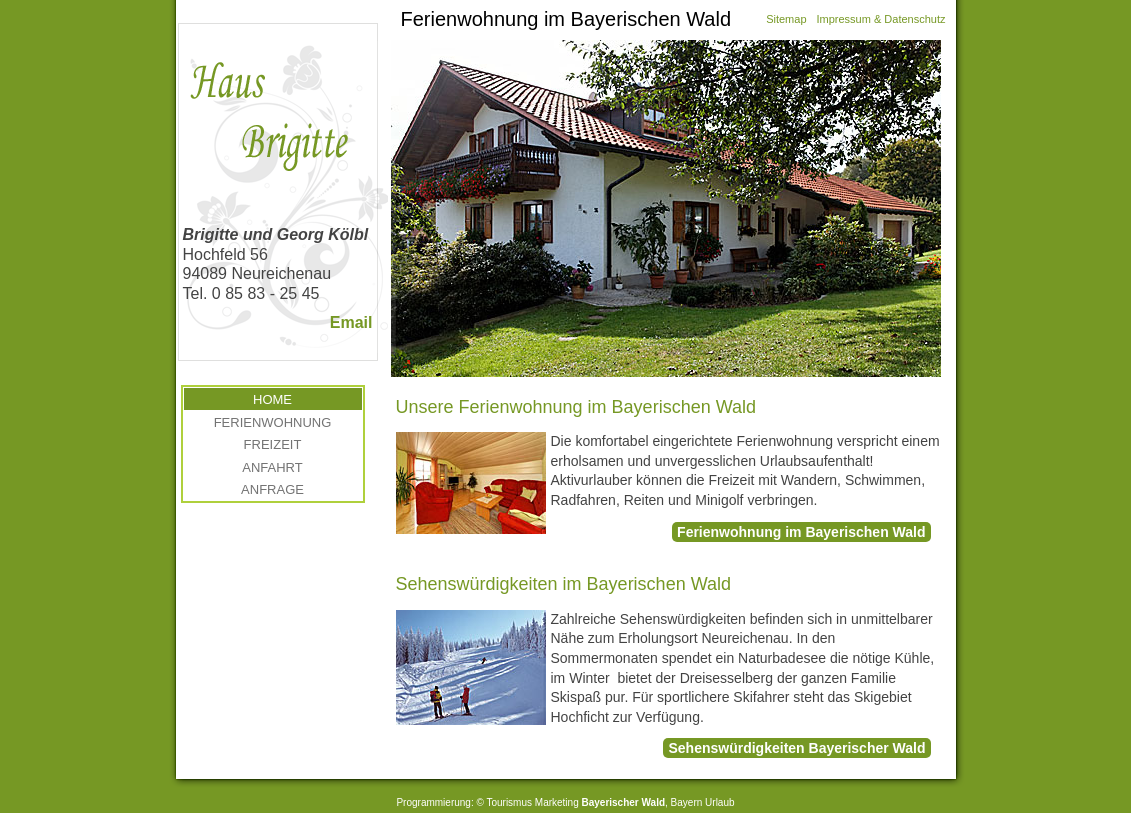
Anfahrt (272, 467)
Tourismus (509, 802)
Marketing (557, 802)
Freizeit (273, 444)
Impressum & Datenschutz (881, 19)
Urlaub (719, 802)
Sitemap (786, 19)
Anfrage (272, 489)
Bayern (687, 802)
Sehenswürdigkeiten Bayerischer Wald (796, 748)
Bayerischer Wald (623, 802)
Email (351, 322)
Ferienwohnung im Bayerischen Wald (801, 532)
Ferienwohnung (273, 422)
